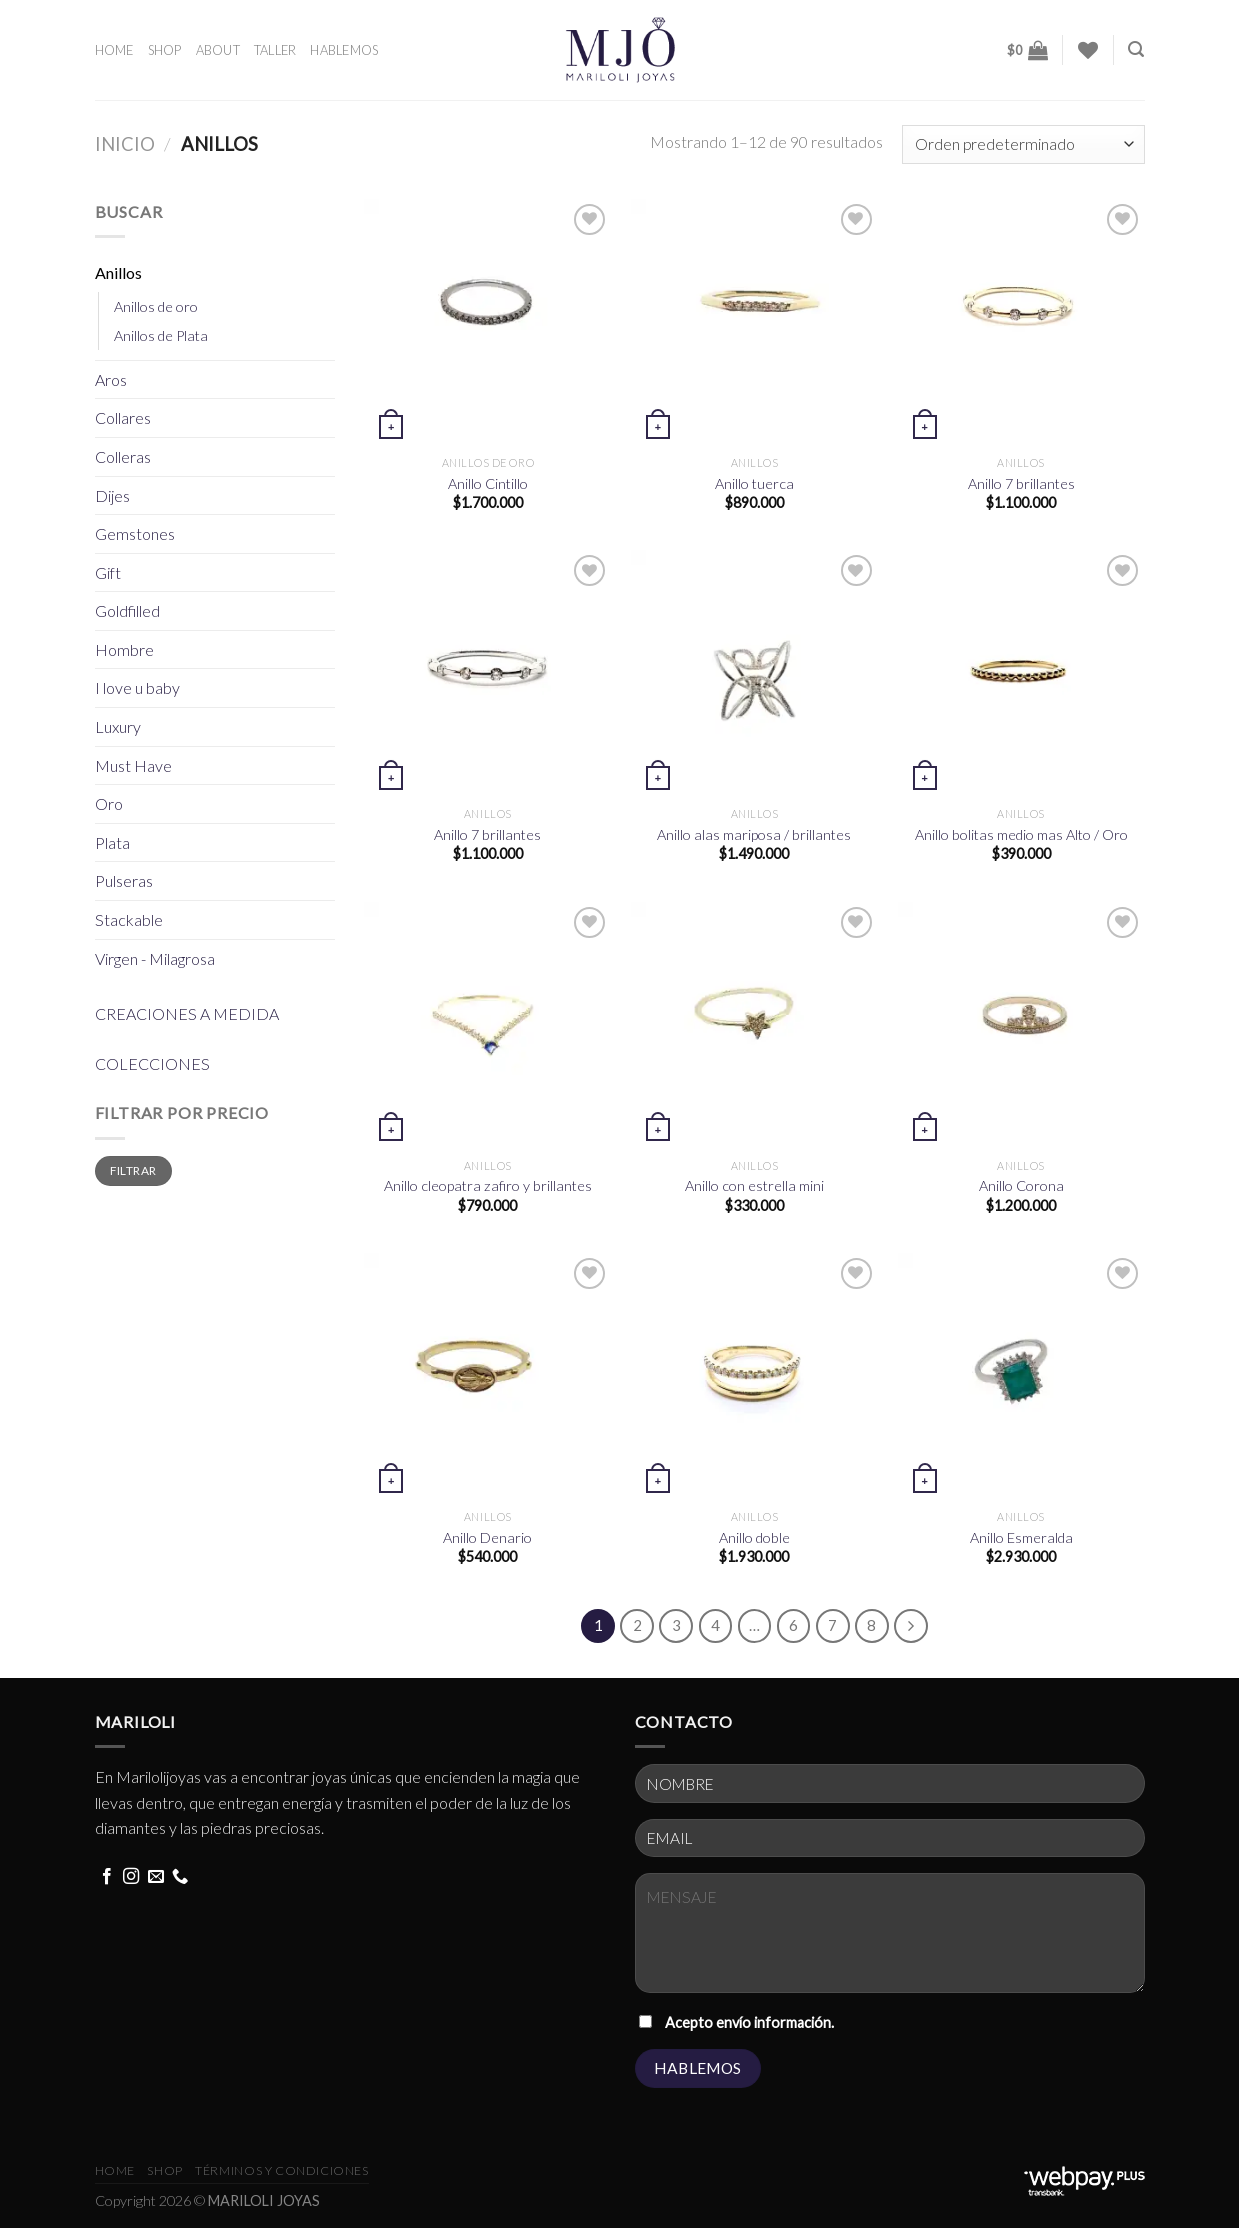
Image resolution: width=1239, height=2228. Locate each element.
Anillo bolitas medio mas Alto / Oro (1021, 834)
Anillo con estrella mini (754, 1185)
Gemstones (135, 533)
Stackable (129, 919)
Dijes (112, 495)
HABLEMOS (344, 50)
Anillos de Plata (161, 335)
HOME (114, 50)
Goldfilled (127, 610)
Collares (123, 417)
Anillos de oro (156, 306)
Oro (109, 803)
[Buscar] (1136, 49)
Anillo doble (754, 1537)
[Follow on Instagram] (131, 1877)
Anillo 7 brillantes (1021, 483)
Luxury (118, 726)
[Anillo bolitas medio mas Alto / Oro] (1021, 673)
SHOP (165, 50)
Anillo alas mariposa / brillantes (754, 834)
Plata (112, 842)
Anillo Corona (1021, 1185)
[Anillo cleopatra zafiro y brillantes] (487, 1025)
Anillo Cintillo (488, 483)
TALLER (275, 50)
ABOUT (218, 50)
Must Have (133, 765)
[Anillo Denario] (487, 1376)
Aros (111, 379)
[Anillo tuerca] (754, 322)
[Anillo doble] (754, 1376)
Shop (164, 2170)
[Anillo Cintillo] (487, 322)
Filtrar (133, 1170)
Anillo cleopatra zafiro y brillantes (488, 1185)
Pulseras (124, 880)
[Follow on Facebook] (107, 1877)
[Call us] (180, 1877)
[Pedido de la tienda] (1023, 144)
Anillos (118, 272)
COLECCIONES (152, 1063)
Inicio (125, 144)
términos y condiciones (281, 2170)
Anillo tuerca (754, 483)
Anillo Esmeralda (1021, 1537)
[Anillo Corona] (1021, 1025)
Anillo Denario (487, 1537)
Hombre (124, 649)
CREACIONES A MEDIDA (187, 1013)
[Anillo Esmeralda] (1021, 1376)
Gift (108, 572)
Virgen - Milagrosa (155, 958)
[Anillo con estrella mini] (754, 1025)
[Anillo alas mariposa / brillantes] (754, 673)
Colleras (123, 456)
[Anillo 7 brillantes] (1021, 322)
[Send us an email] (156, 1877)
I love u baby (137, 687)
